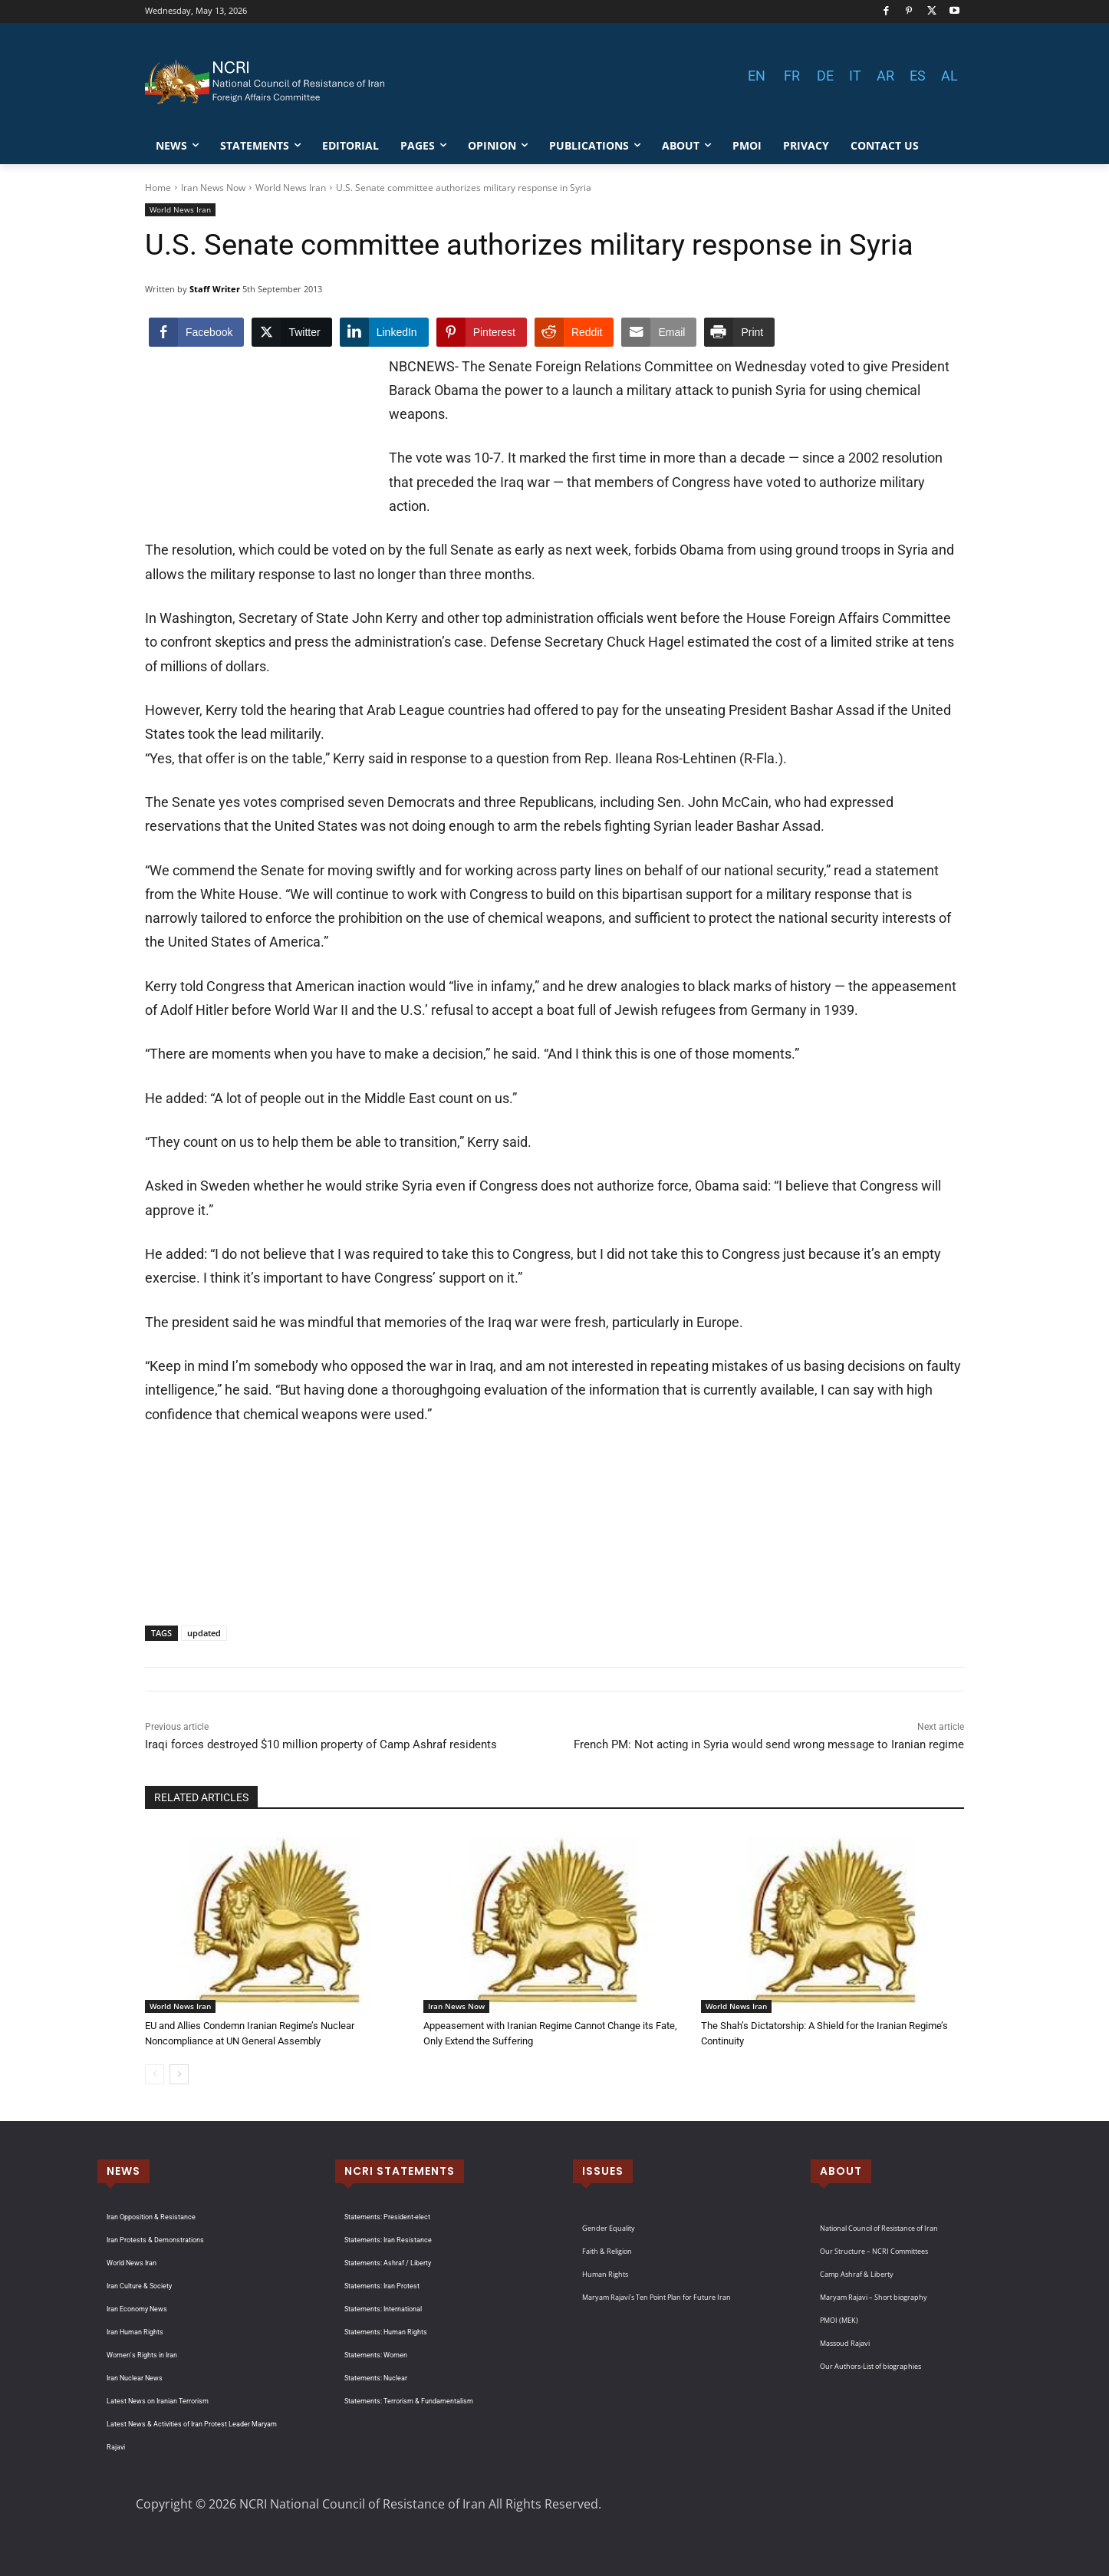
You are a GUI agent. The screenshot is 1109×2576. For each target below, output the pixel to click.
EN (756, 76)
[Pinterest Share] (481, 332)
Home (158, 187)
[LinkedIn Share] (384, 332)
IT (855, 76)
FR (792, 76)
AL (949, 76)
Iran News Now (213, 187)
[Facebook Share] (196, 332)
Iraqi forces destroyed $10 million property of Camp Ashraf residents (321, 1744)
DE (825, 76)
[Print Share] (739, 332)
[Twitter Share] (291, 332)
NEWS (123, 2171)
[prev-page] (154, 2074)
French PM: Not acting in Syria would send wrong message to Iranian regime (769, 1744)
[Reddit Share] (574, 332)
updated (204, 1633)
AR (885, 76)
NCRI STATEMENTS (399, 2171)
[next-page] (179, 2074)
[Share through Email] (658, 332)
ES (918, 76)
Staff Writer (214, 289)
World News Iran (290, 187)
